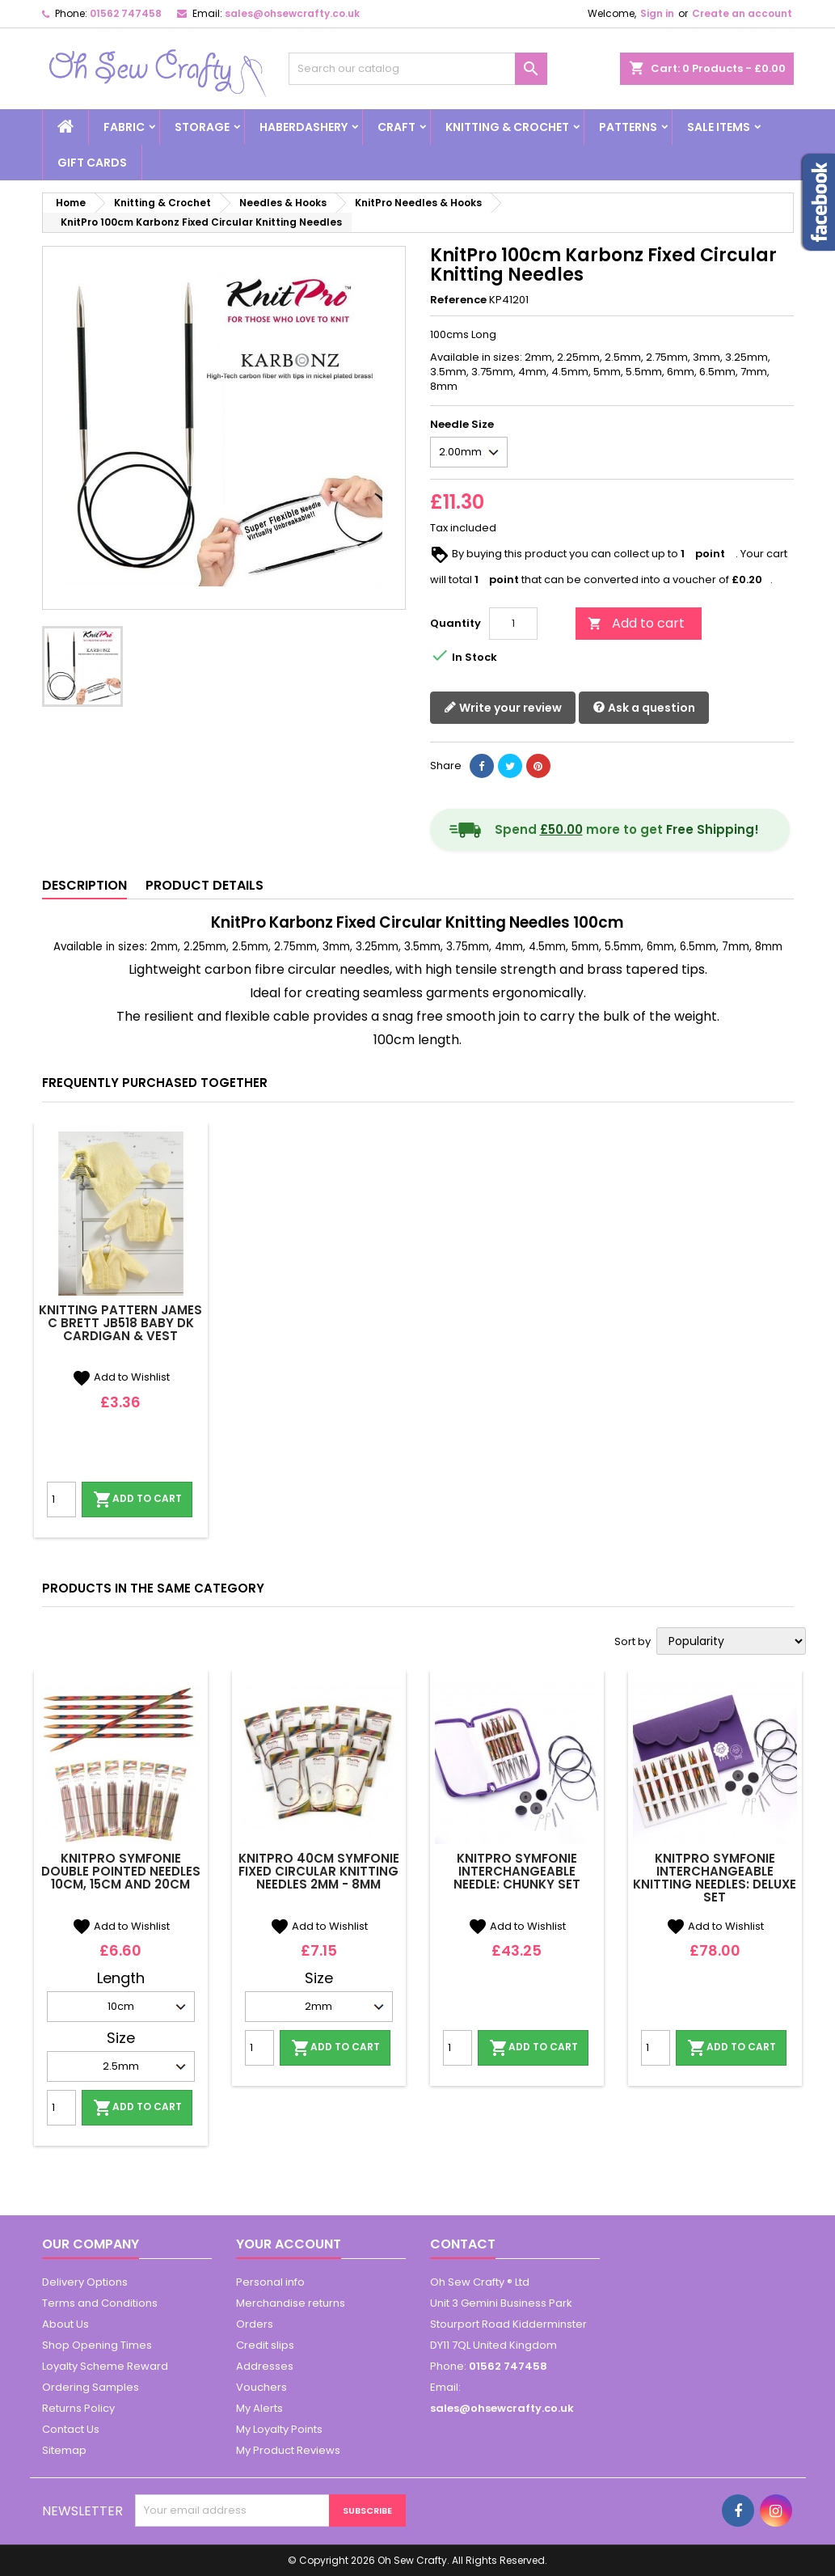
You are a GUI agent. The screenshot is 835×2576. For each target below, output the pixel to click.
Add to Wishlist (121, 1377)
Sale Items (718, 127)
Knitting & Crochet (507, 127)
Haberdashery (303, 127)
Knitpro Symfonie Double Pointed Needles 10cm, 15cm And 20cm (120, 1871)
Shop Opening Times (97, 2345)
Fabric (124, 127)
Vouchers (261, 2387)
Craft (396, 127)
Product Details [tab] (204, 885)
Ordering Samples (90, 2387)
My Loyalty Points (279, 2429)
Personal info (270, 2282)
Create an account (742, 13)
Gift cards (92, 162)
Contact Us (70, 2429)
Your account (288, 2244)
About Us (65, 2324)
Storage (202, 127)
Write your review (503, 708)
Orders (254, 2324)
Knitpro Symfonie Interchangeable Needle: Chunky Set (516, 1871)
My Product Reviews (288, 2450)
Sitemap (64, 2450)
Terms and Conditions (100, 2303)
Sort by (632, 1642)
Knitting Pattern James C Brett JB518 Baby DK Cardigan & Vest (120, 1322)
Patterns (628, 127)
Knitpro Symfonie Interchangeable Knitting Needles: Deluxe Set (714, 1878)
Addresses (264, 2366)
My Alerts (259, 2408)
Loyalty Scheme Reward (105, 2366)
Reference (458, 300)
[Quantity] (513, 623)
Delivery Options (85, 2282)
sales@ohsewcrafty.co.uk (292, 13)
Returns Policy (78, 2408)
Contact (463, 2244)
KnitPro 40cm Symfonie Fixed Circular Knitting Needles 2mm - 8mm (318, 1871)
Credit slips (265, 2345)
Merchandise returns (290, 2303)
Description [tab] (84, 885)
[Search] (418, 69)
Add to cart (636, 623)
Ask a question (644, 708)
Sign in (657, 13)
